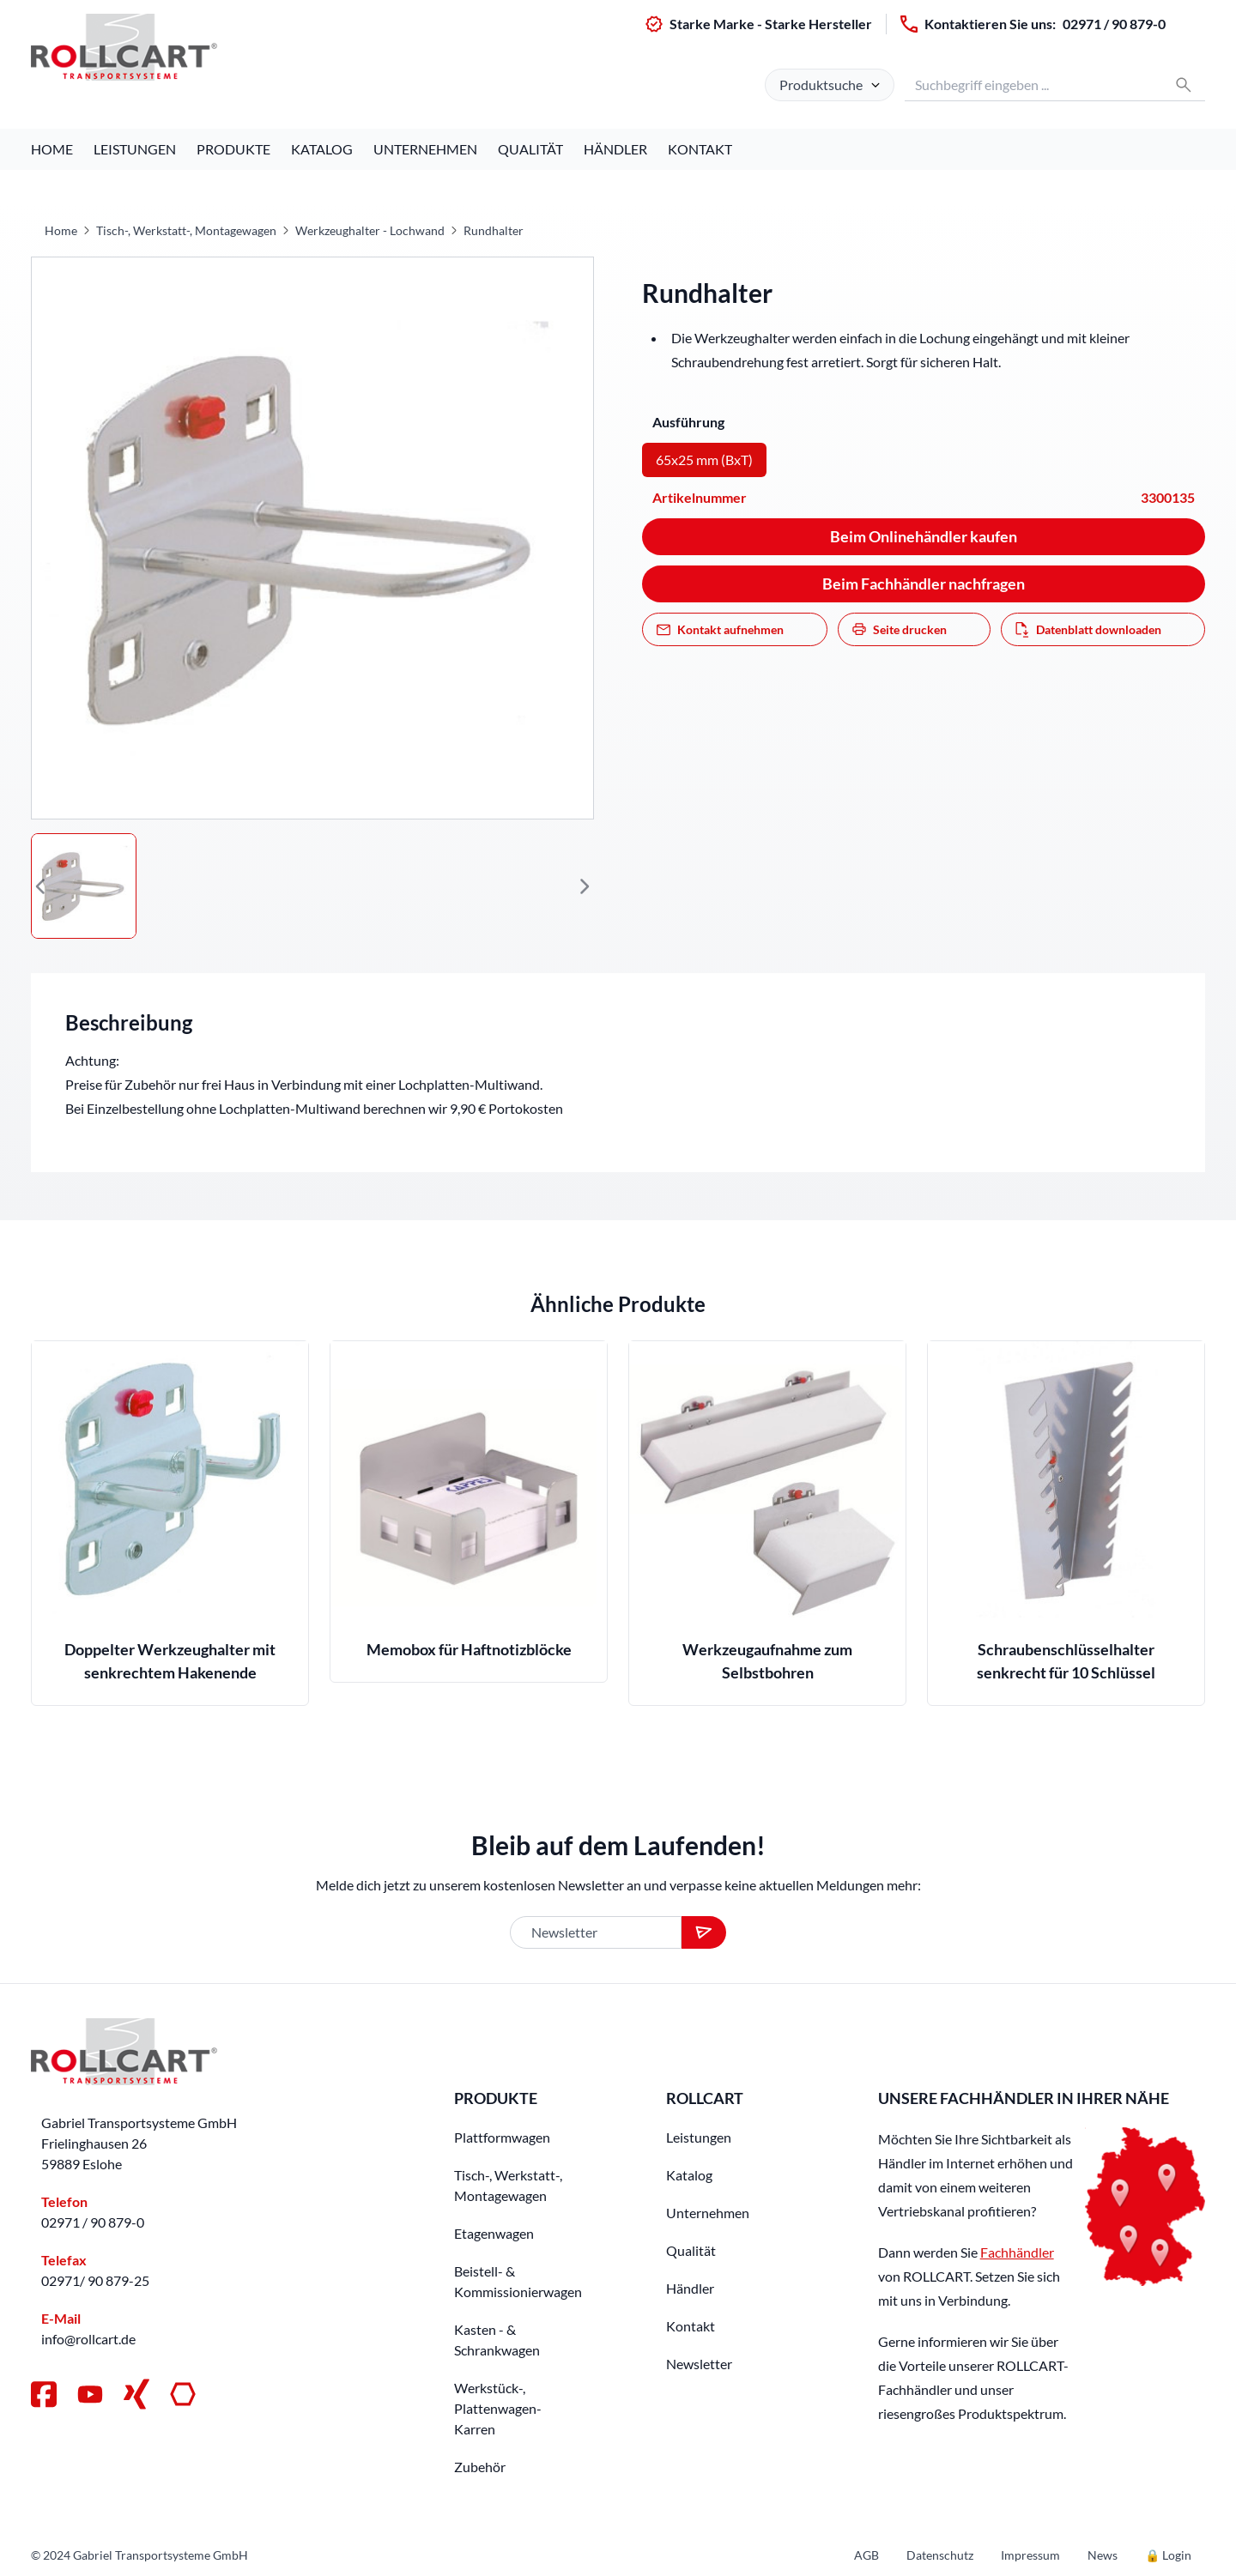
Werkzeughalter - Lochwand (370, 230)
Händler (615, 149)
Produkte (233, 149)
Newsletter (699, 2363)
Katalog (322, 149)
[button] (41, 886)
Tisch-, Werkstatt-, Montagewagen (186, 230)
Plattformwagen (502, 2137)
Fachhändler (1017, 2252)
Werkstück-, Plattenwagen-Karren (498, 2408)
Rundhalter (494, 230)
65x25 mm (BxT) (704, 459)
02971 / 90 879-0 (1114, 23)
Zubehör (480, 2466)
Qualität (530, 149)
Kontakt (700, 149)
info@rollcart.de (88, 2339)
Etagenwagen (494, 2233)
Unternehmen (425, 149)
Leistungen (135, 149)
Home (52, 149)
